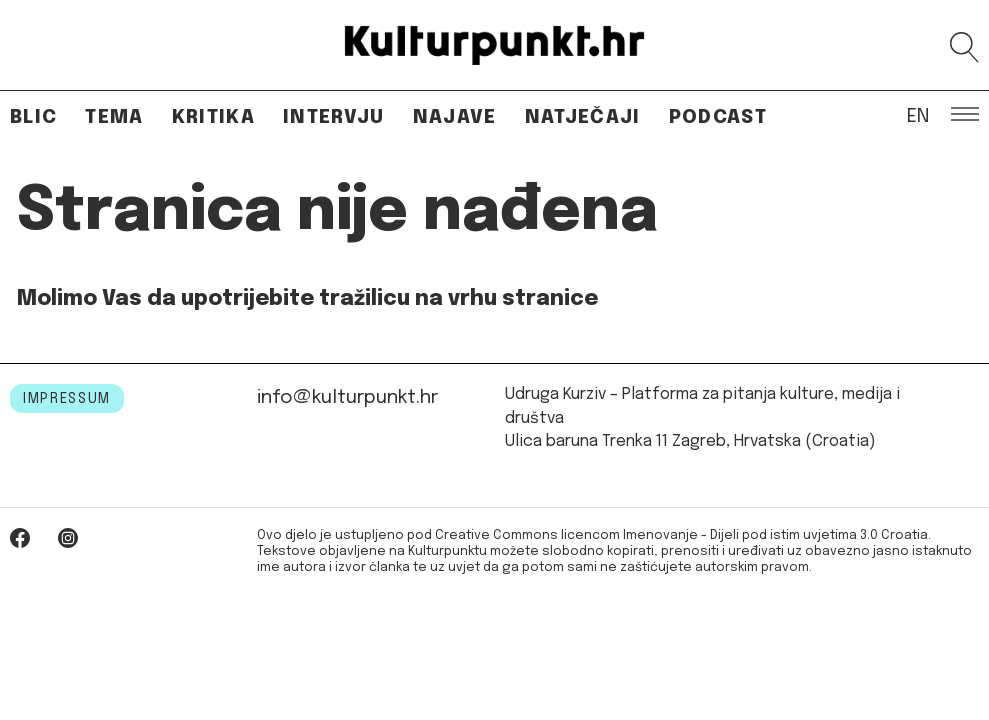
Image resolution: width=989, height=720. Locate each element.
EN (918, 115)
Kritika (213, 117)
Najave (455, 117)
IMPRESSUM (67, 399)
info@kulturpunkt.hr (347, 397)
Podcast (718, 117)
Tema (114, 117)
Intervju (334, 117)
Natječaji (583, 117)
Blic (33, 117)
